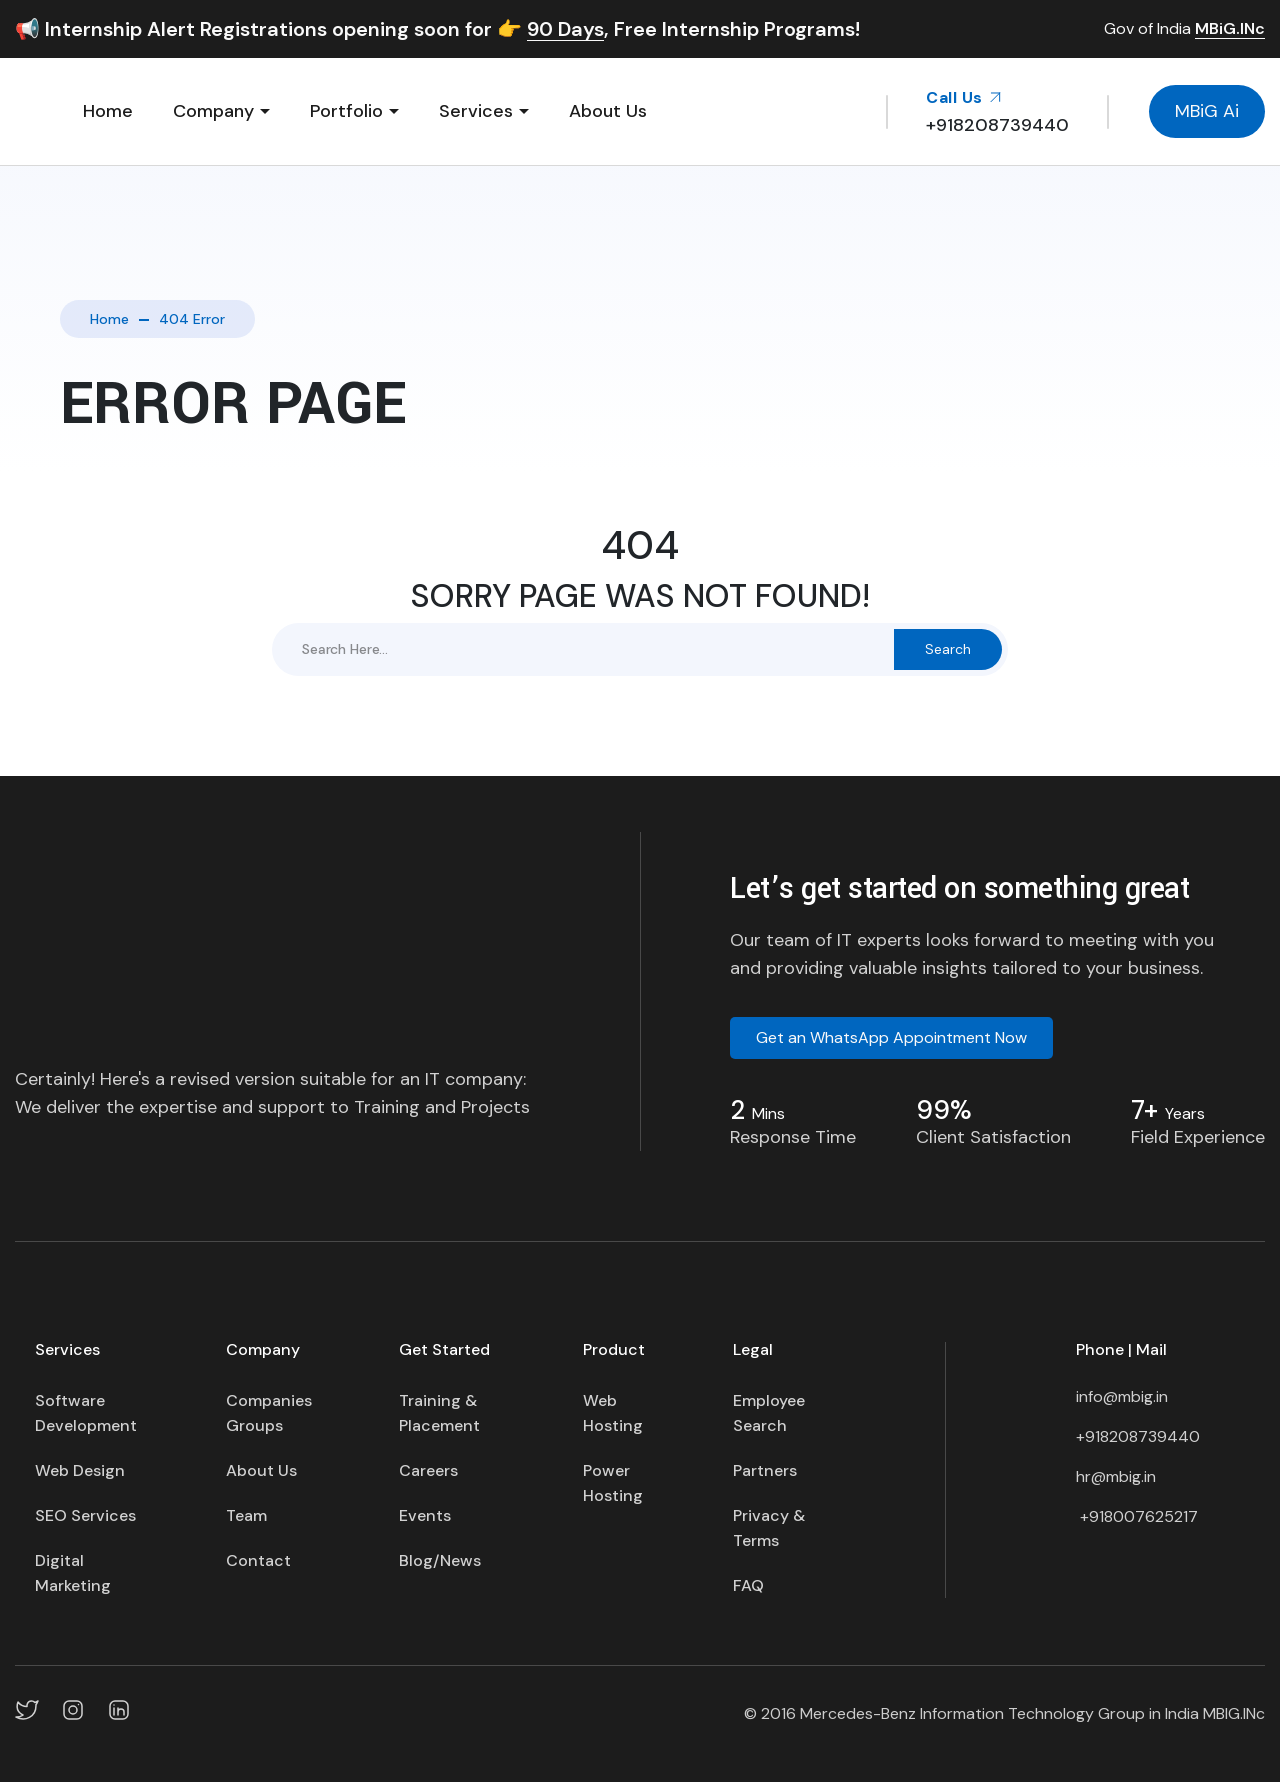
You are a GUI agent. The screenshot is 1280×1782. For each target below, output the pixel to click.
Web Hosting (613, 1413)
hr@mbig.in (1116, 1476)
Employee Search (769, 1413)
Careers (428, 1470)
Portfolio (346, 111)
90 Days (565, 29)
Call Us (964, 97)
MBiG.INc (1230, 29)
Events (425, 1515)
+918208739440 (1138, 1436)
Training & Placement (439, 1413)
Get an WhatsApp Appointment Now (891, 1037)
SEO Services (85, 1515)
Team (246, 1515)
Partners (765, 1470)
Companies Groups (269, 1413)
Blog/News (440, 1560)
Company (213, 111)
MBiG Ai (1207, 111)
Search (948, 649)
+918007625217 (1137, 1516)
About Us (608, 111)
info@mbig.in (1122, 1396)
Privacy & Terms (769, 1528)
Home (108, 111)
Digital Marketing (73, 1573)
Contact (258, 1560)
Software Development (86, 1413)
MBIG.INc (1234, 1713)
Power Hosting (613, 1483)
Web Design (80, 1470)
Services (476, 111)
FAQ (748, 1585)
